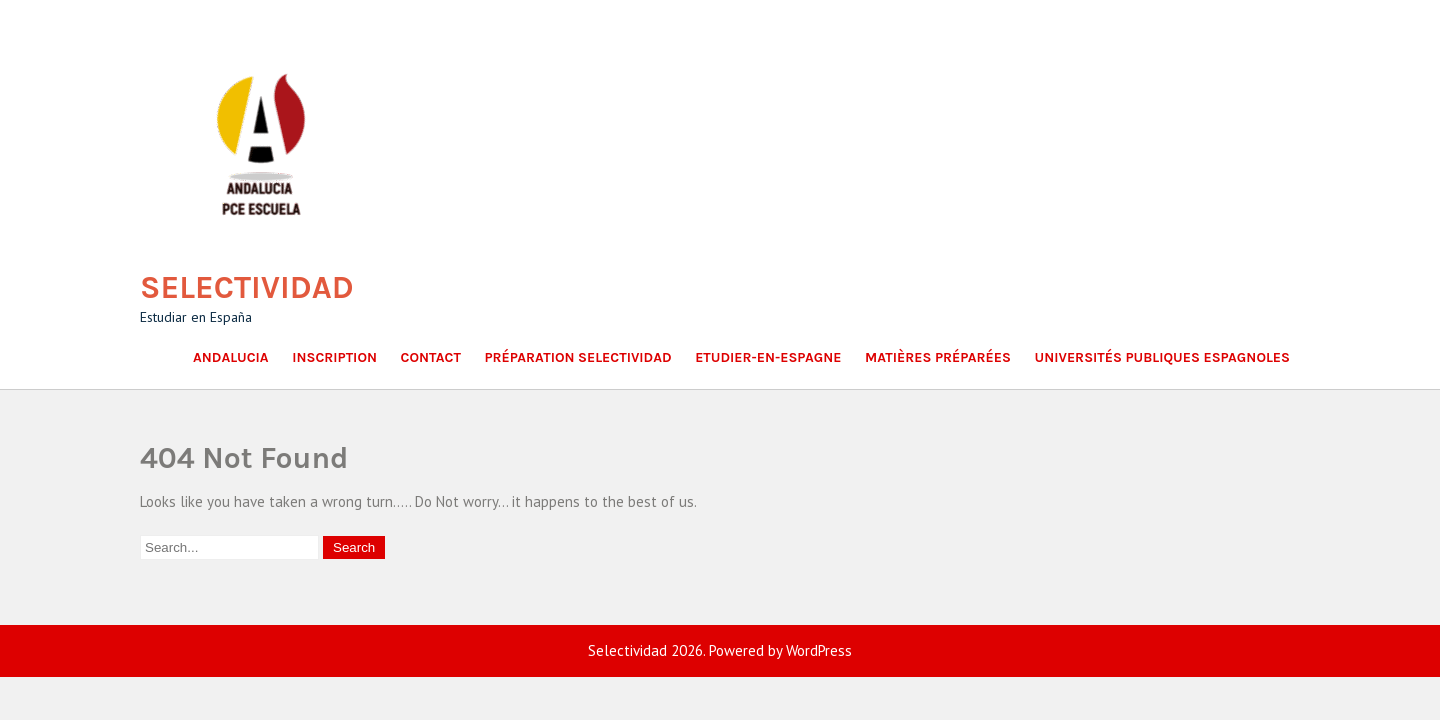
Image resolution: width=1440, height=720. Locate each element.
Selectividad (247, 287)
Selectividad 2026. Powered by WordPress (720, 650)
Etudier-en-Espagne (768, 357)
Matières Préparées (938, 357)
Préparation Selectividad (577, 357)
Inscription (334, 357)
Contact (431, 357)
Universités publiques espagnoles (1162, 357)
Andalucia (231, 357)
